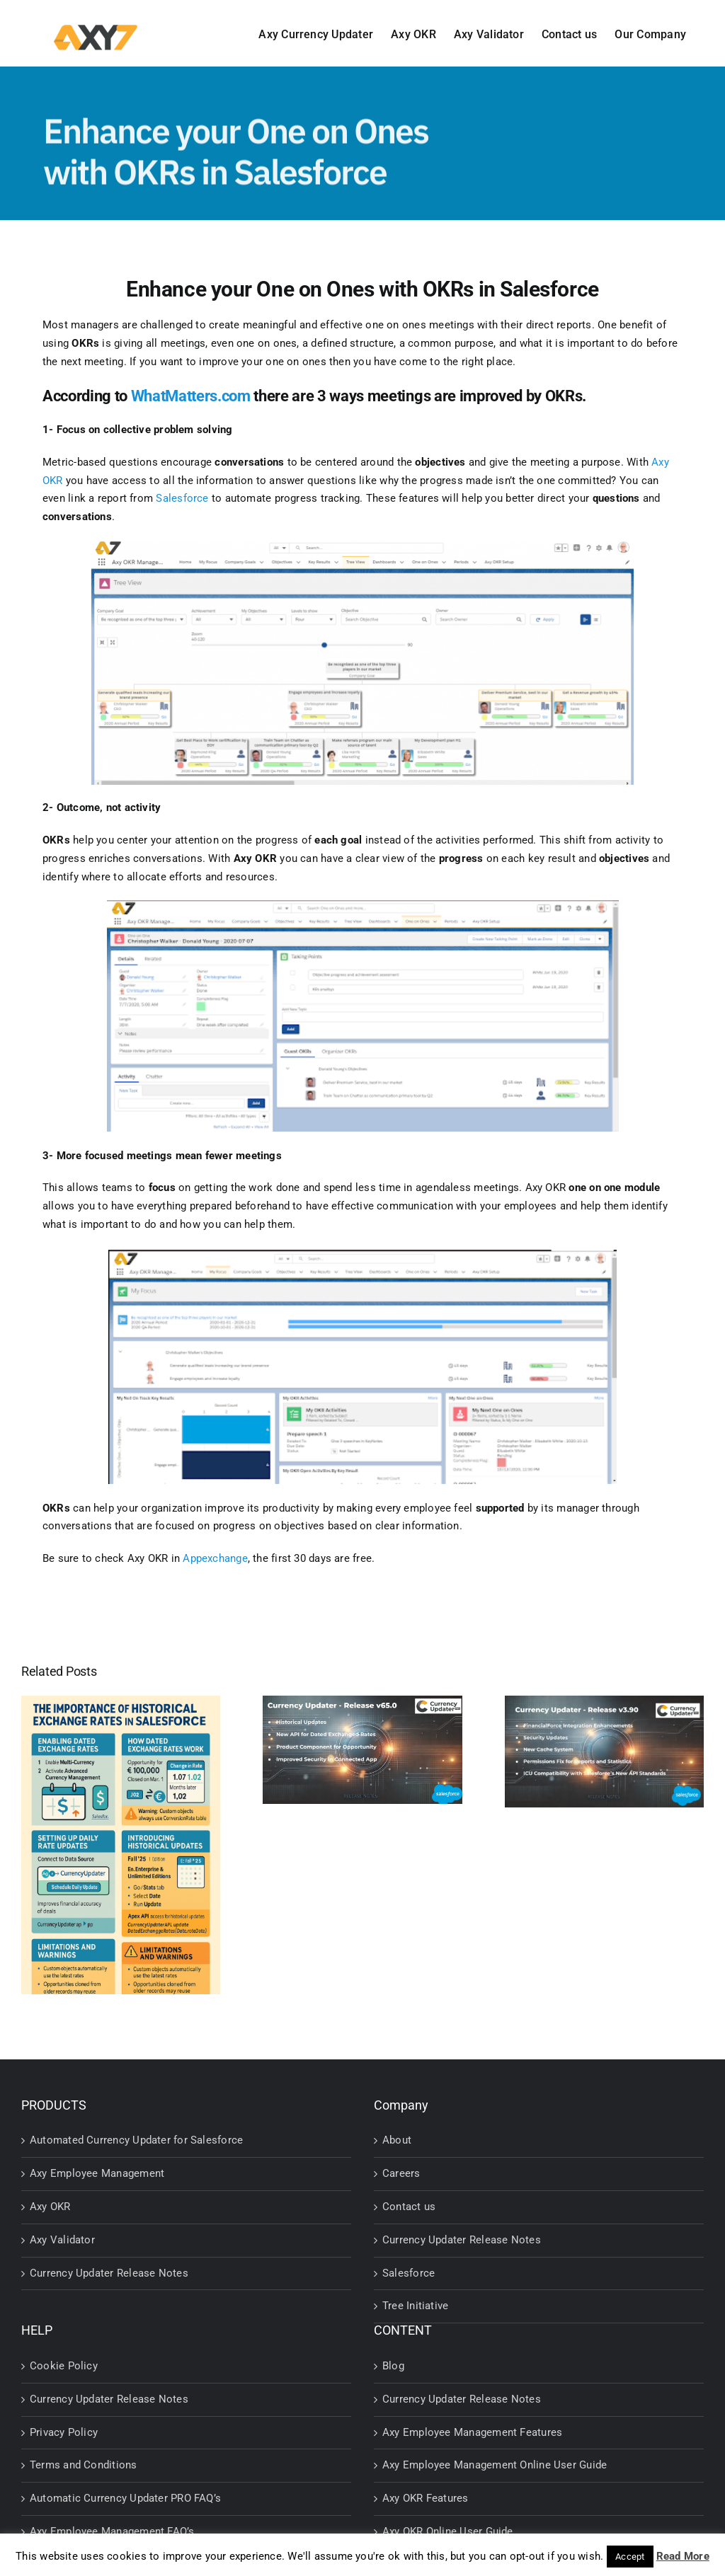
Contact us (408, 2206)
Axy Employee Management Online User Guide (494, 2465)
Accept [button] (629, 2556)
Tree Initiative (415, 2305)
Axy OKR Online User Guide (447, 2531)
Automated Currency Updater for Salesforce (136, 2140)
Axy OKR (50, 2206)
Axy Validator (62, 2239)
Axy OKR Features (425, 2498)
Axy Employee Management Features (472, 2432)
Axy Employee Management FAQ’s (112, 2531)
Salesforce (408, 2273)
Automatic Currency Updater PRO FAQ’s (125, 2498)
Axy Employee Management (97, 2173)
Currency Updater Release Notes (109, 2273)
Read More (682, 2556)
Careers (401, 2173)
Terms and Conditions (83, 2465)
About (396, 2140)
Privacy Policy (64, 2432)
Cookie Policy (64, 2365)
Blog (393, 2365)
